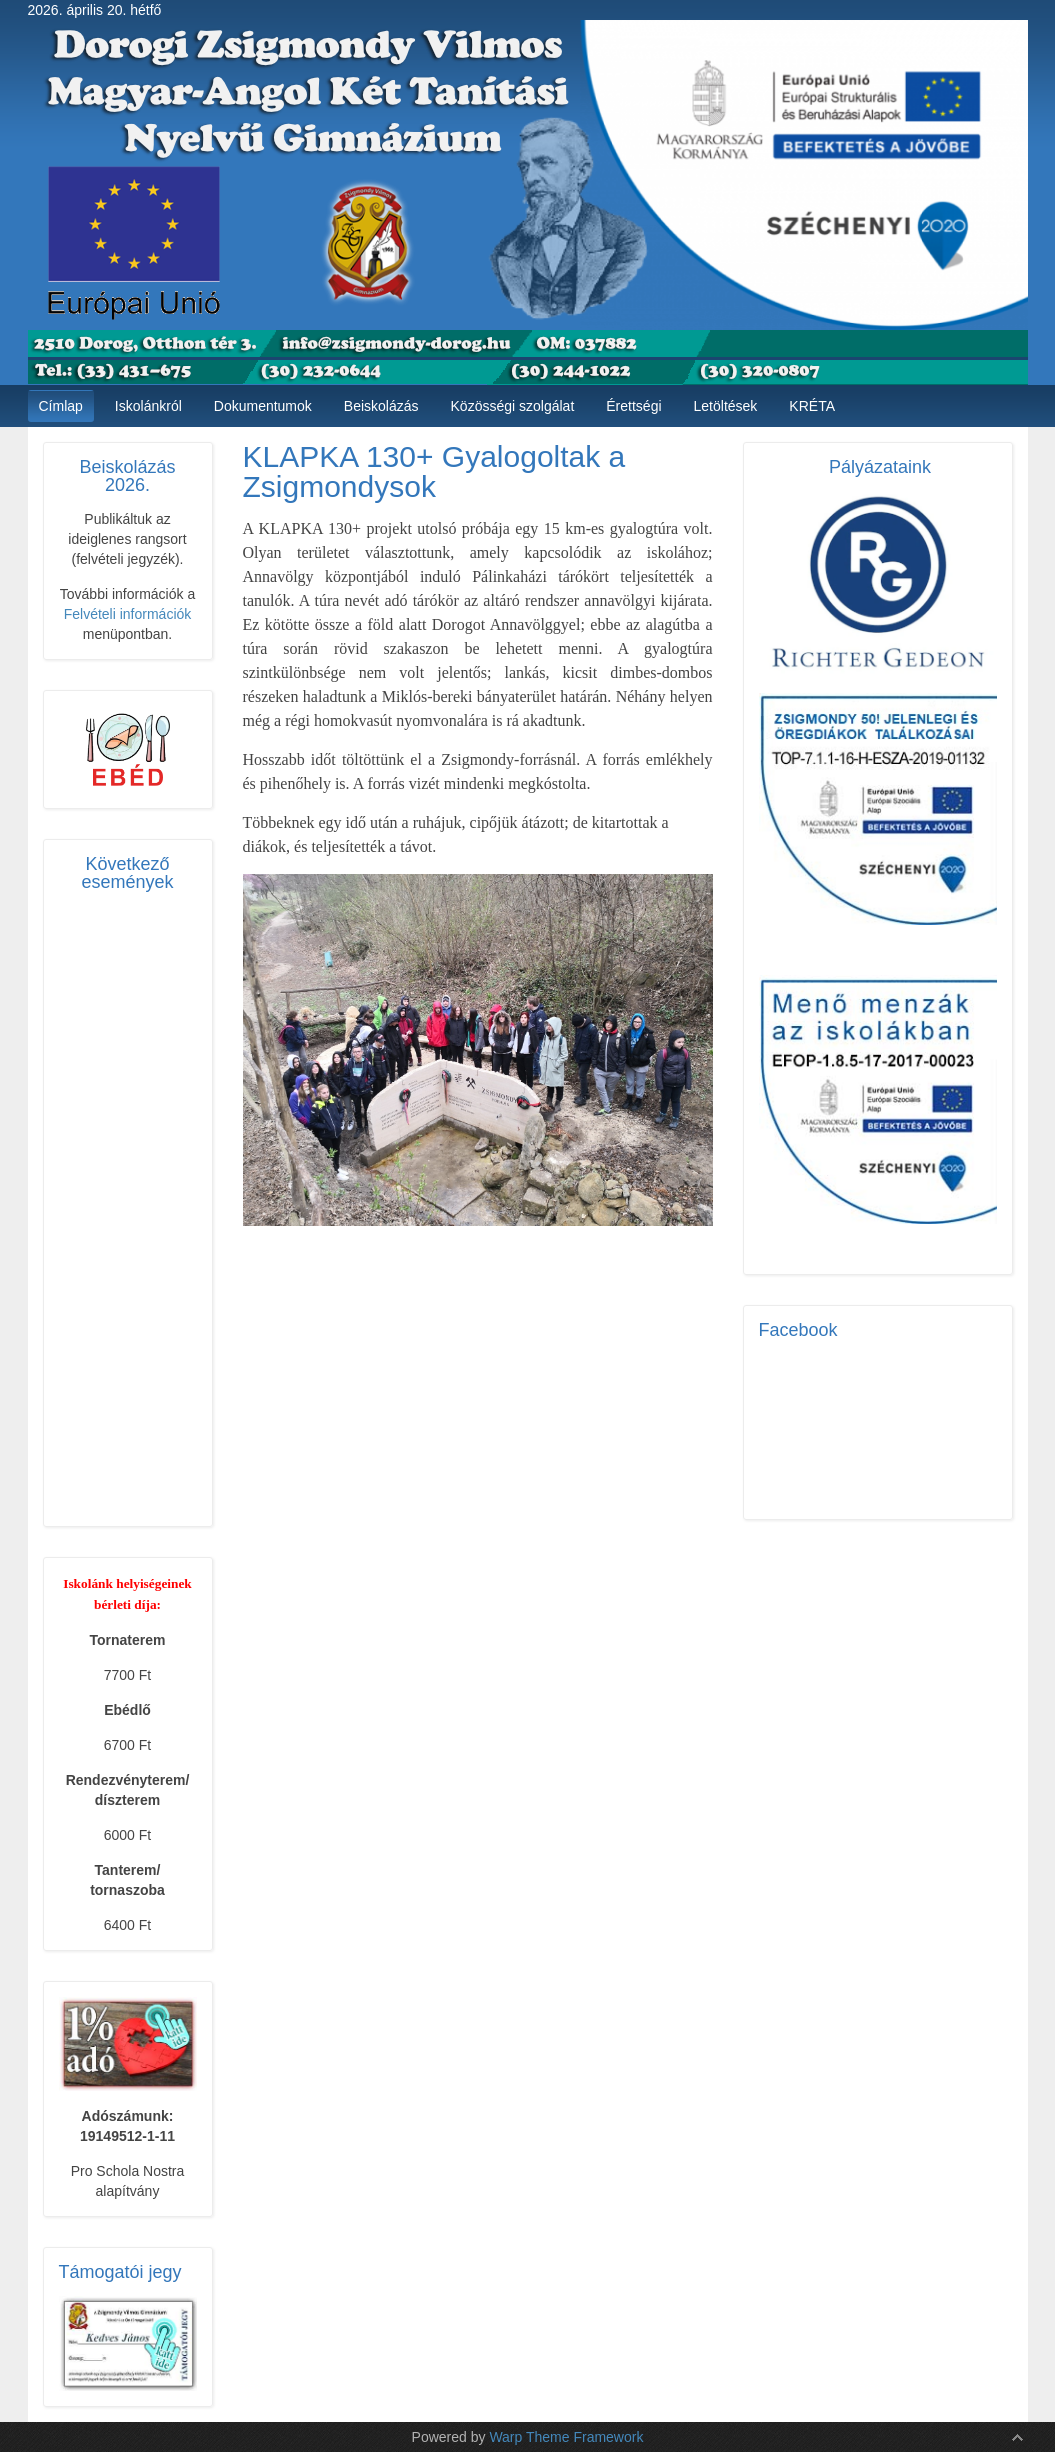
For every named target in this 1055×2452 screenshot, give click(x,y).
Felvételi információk (128, 614)
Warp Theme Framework (566, 2437)
